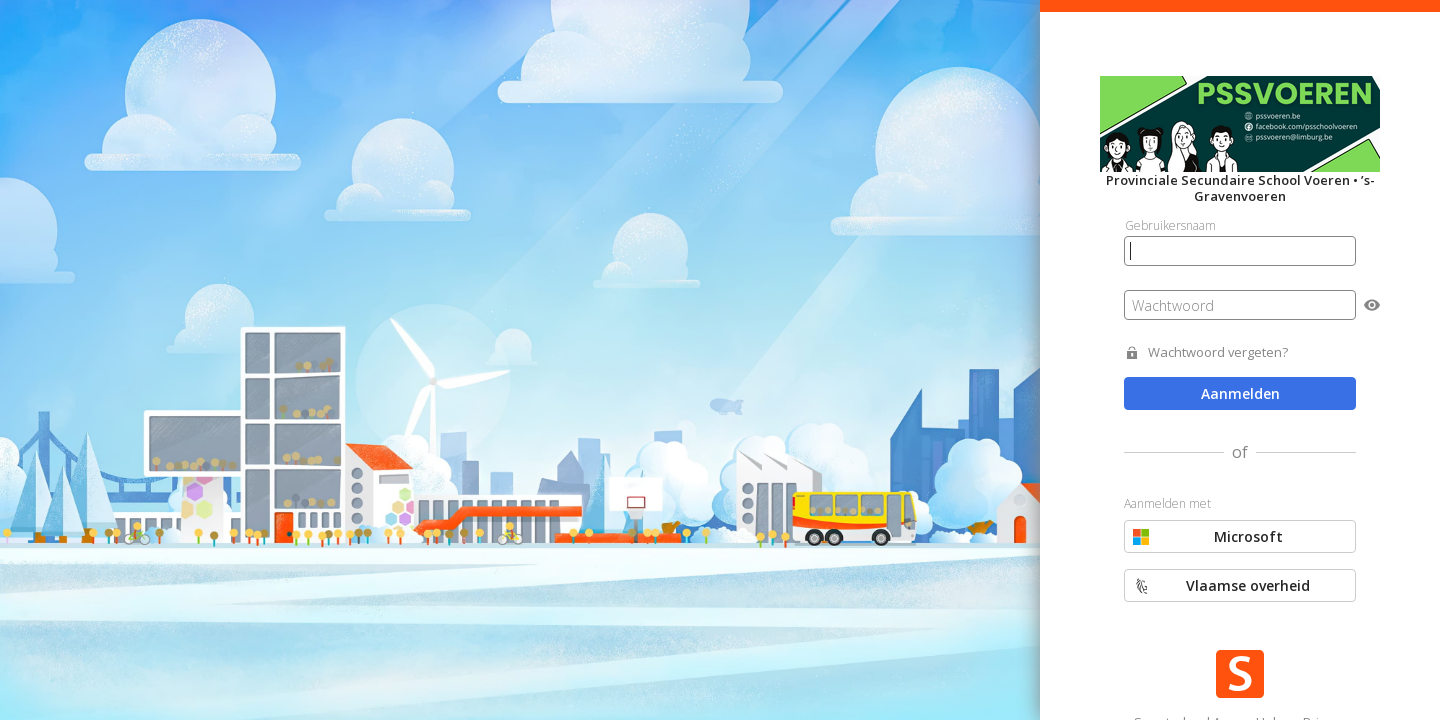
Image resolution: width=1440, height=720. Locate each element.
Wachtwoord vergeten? (1218, 352)
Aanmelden (1240, 393)
